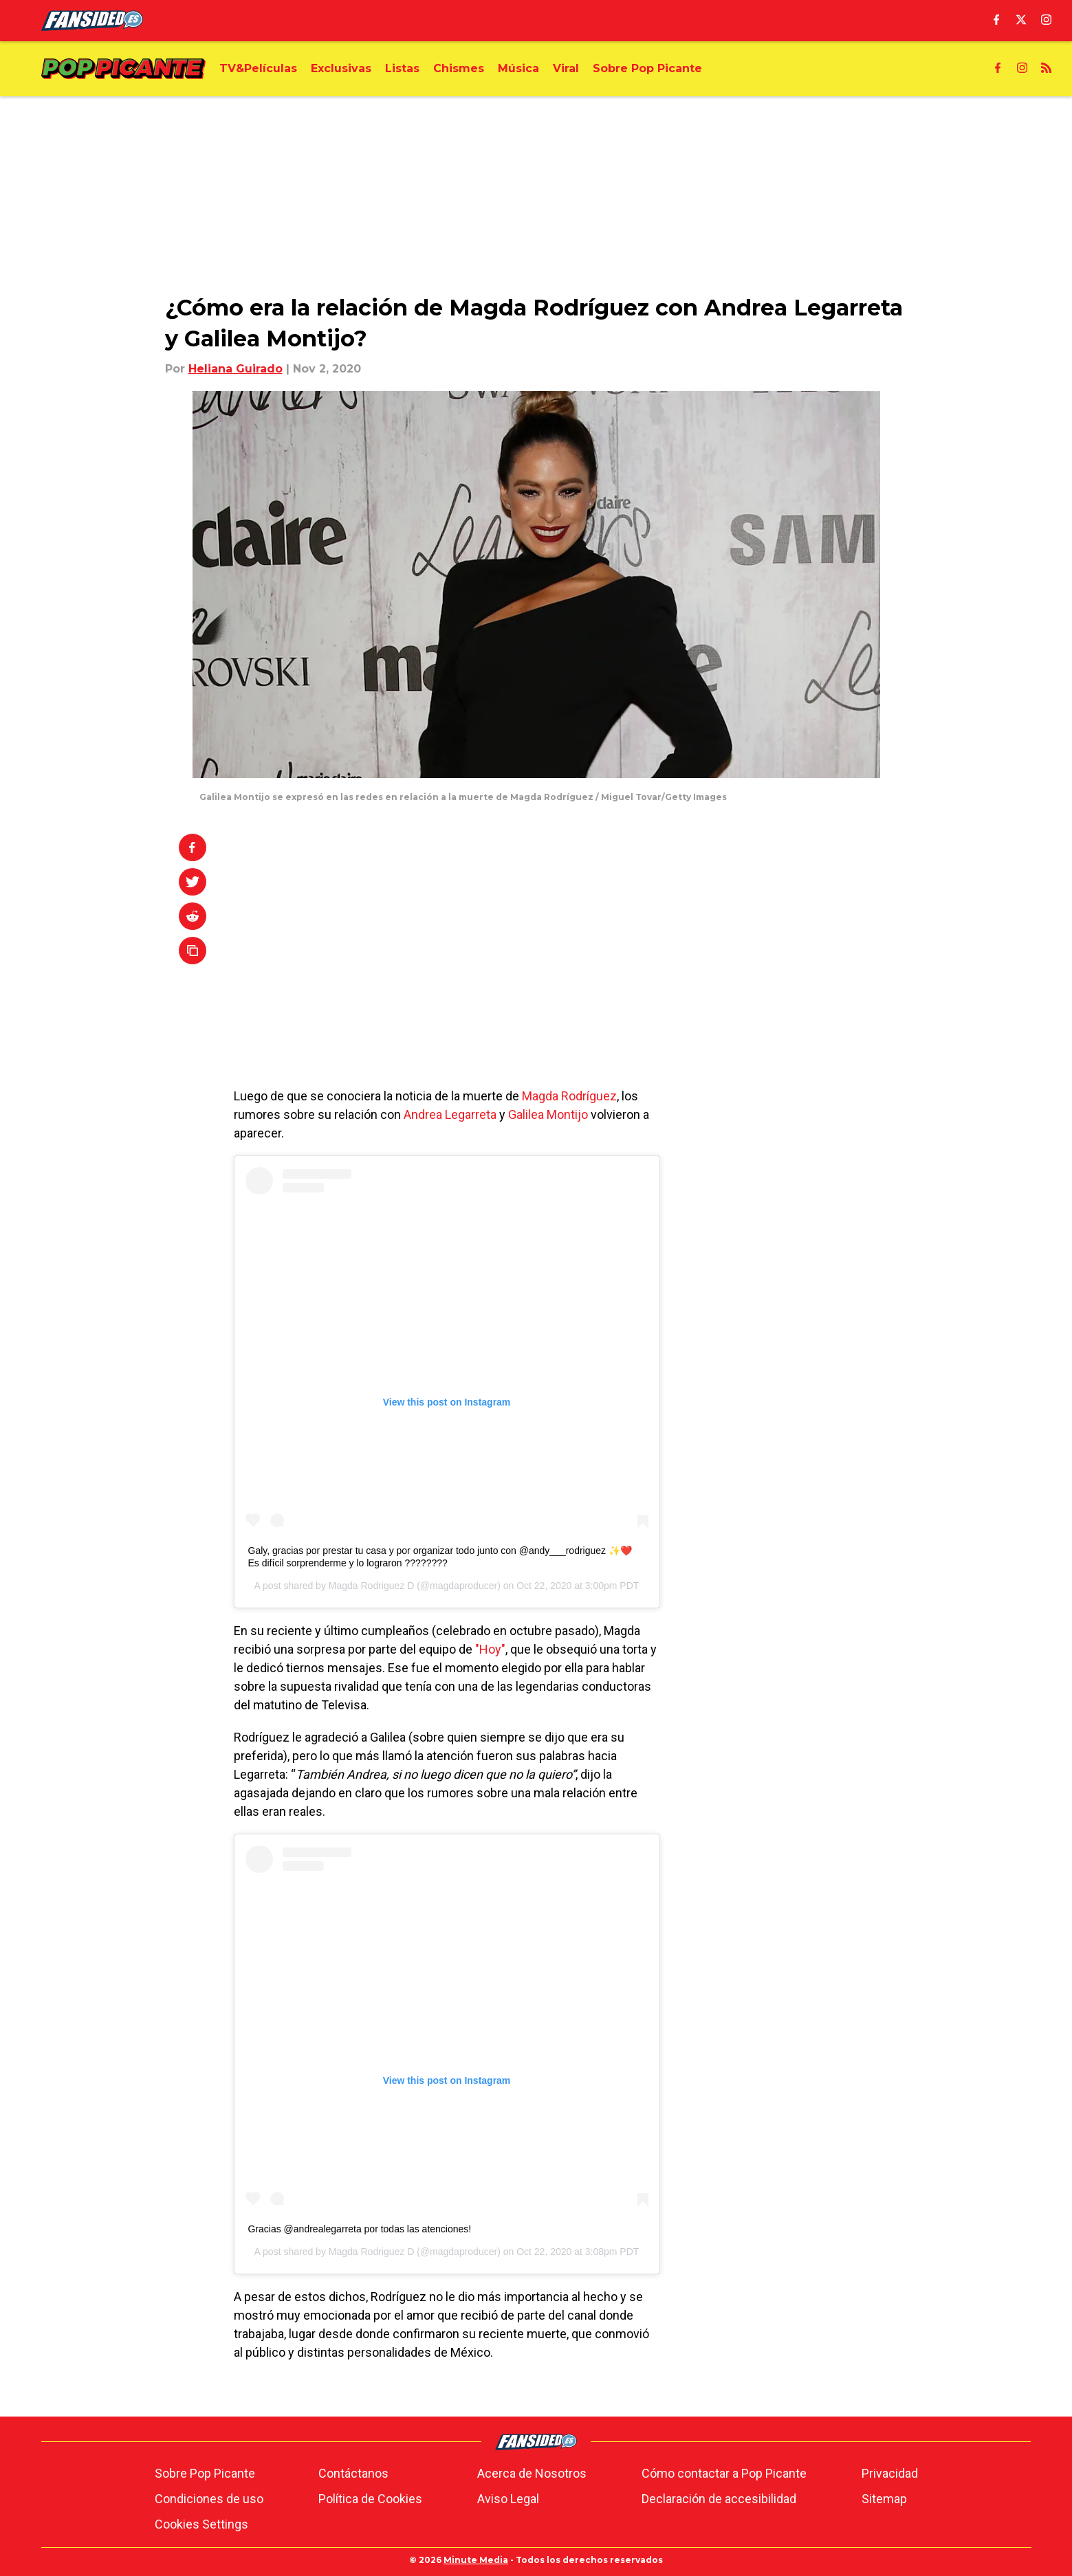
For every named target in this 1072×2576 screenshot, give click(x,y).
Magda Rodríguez (569, 1096)
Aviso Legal (508, 2498)
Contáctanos (353, 2473)
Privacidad (890, 2473)
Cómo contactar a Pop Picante (724, 2473)
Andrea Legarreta (450, 1114)
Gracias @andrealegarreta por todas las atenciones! (360, 2228)
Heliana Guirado (235, 368)
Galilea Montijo (548, 1114)
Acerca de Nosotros (532, 2473)
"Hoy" (490, 1649)
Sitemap (884, 2498)
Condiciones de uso (209, 2498)
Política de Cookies (370, 2498)
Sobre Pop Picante (205, 2473)
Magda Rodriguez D (372, 1585)
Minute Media (476, 2560)
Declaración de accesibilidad (719, 2498)
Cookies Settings (201, 2524)
